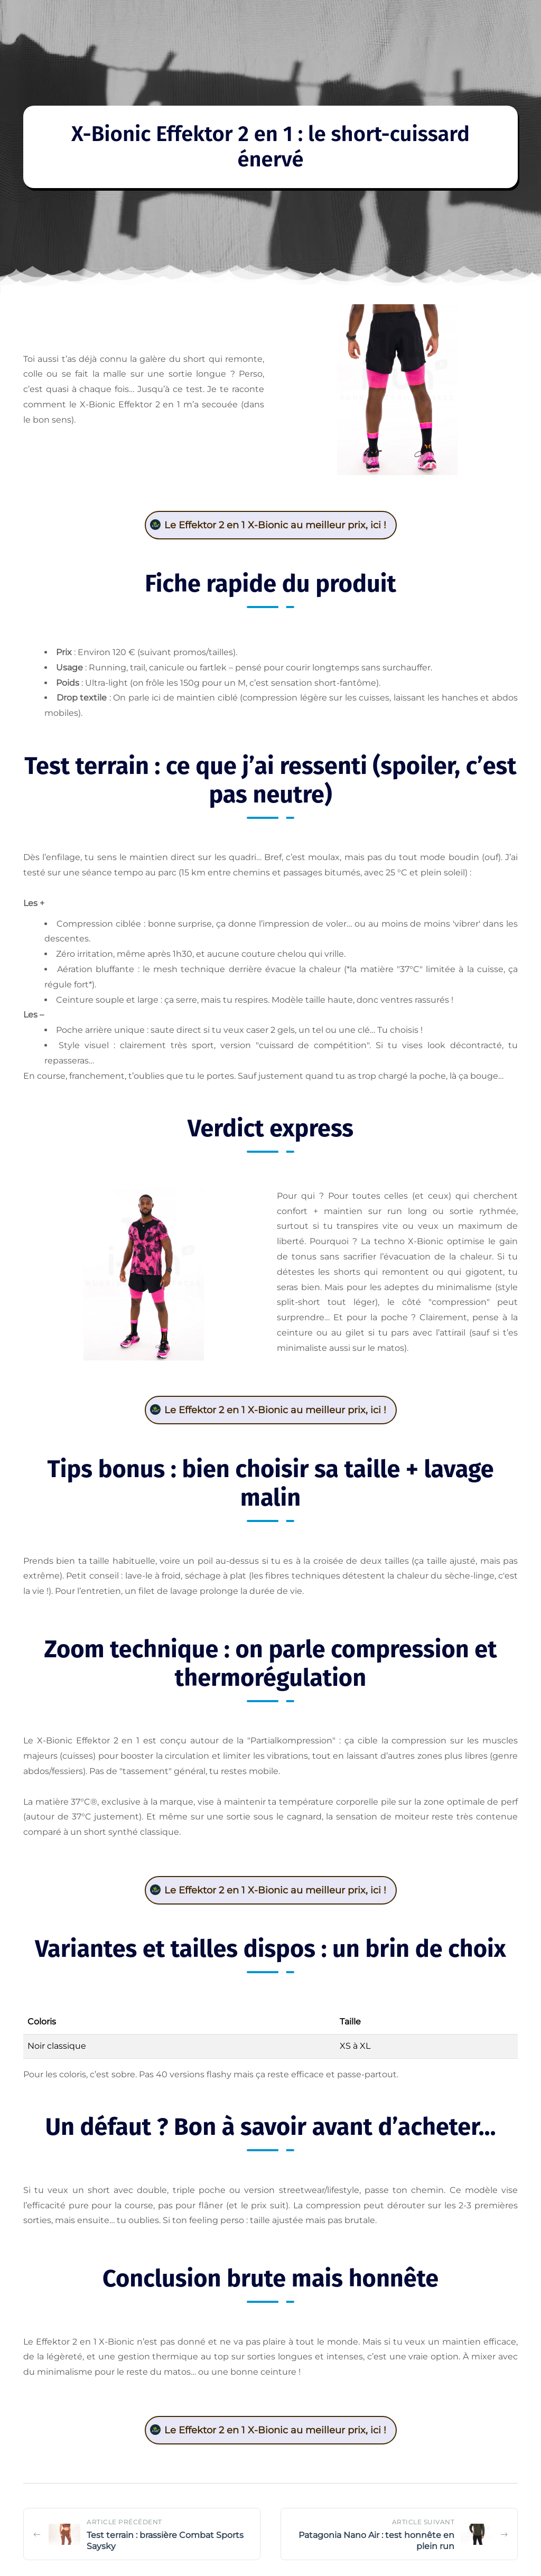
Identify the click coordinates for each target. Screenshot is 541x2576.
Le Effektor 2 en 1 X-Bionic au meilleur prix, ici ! (275, 525)
